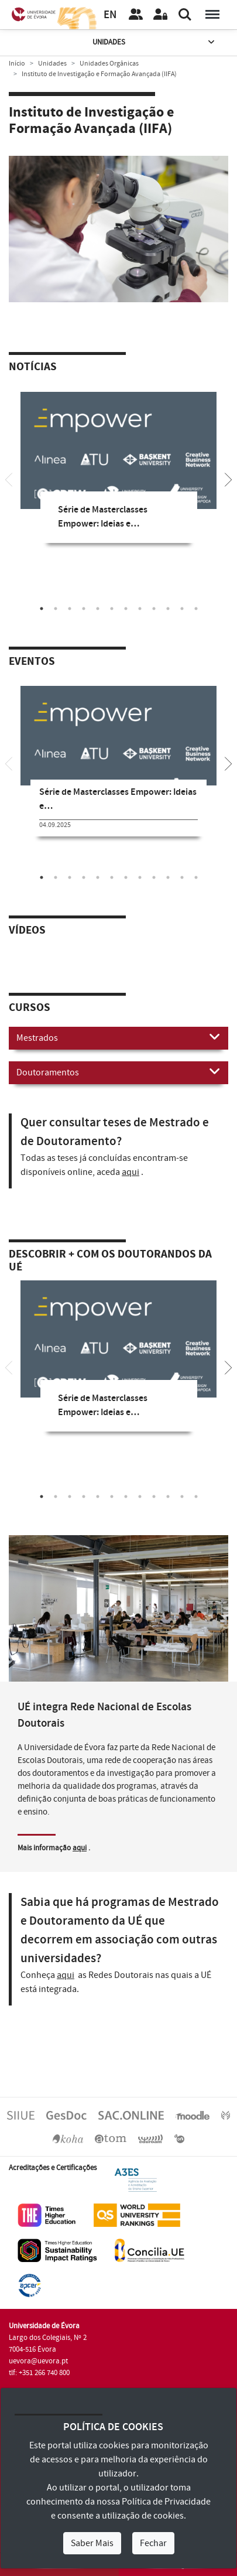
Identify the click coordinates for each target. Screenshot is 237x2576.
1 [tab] (41, 608)
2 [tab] (55, 608)
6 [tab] (112, 608)
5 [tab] (98, 608)
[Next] (228, 478)
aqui (130, 1172)
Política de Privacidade (166, 2501)
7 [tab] (126, 608)
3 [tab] (69, 608)
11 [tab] (182, 608)
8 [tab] (140, 608)
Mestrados (118, 1037)
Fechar (153, 2543)
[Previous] (9, 478)
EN (110, 15)
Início (17, 63)
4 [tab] (84, 608)
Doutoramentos (118, 1071)
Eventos (32, 661)
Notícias (33, 367)
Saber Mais (92, 2543)
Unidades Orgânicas (109, 63)
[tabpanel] (118, 476)
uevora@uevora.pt (38, 2361)
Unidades (154, 42)
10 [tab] (168, 608)
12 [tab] (196, 608)
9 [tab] (154, 608)
